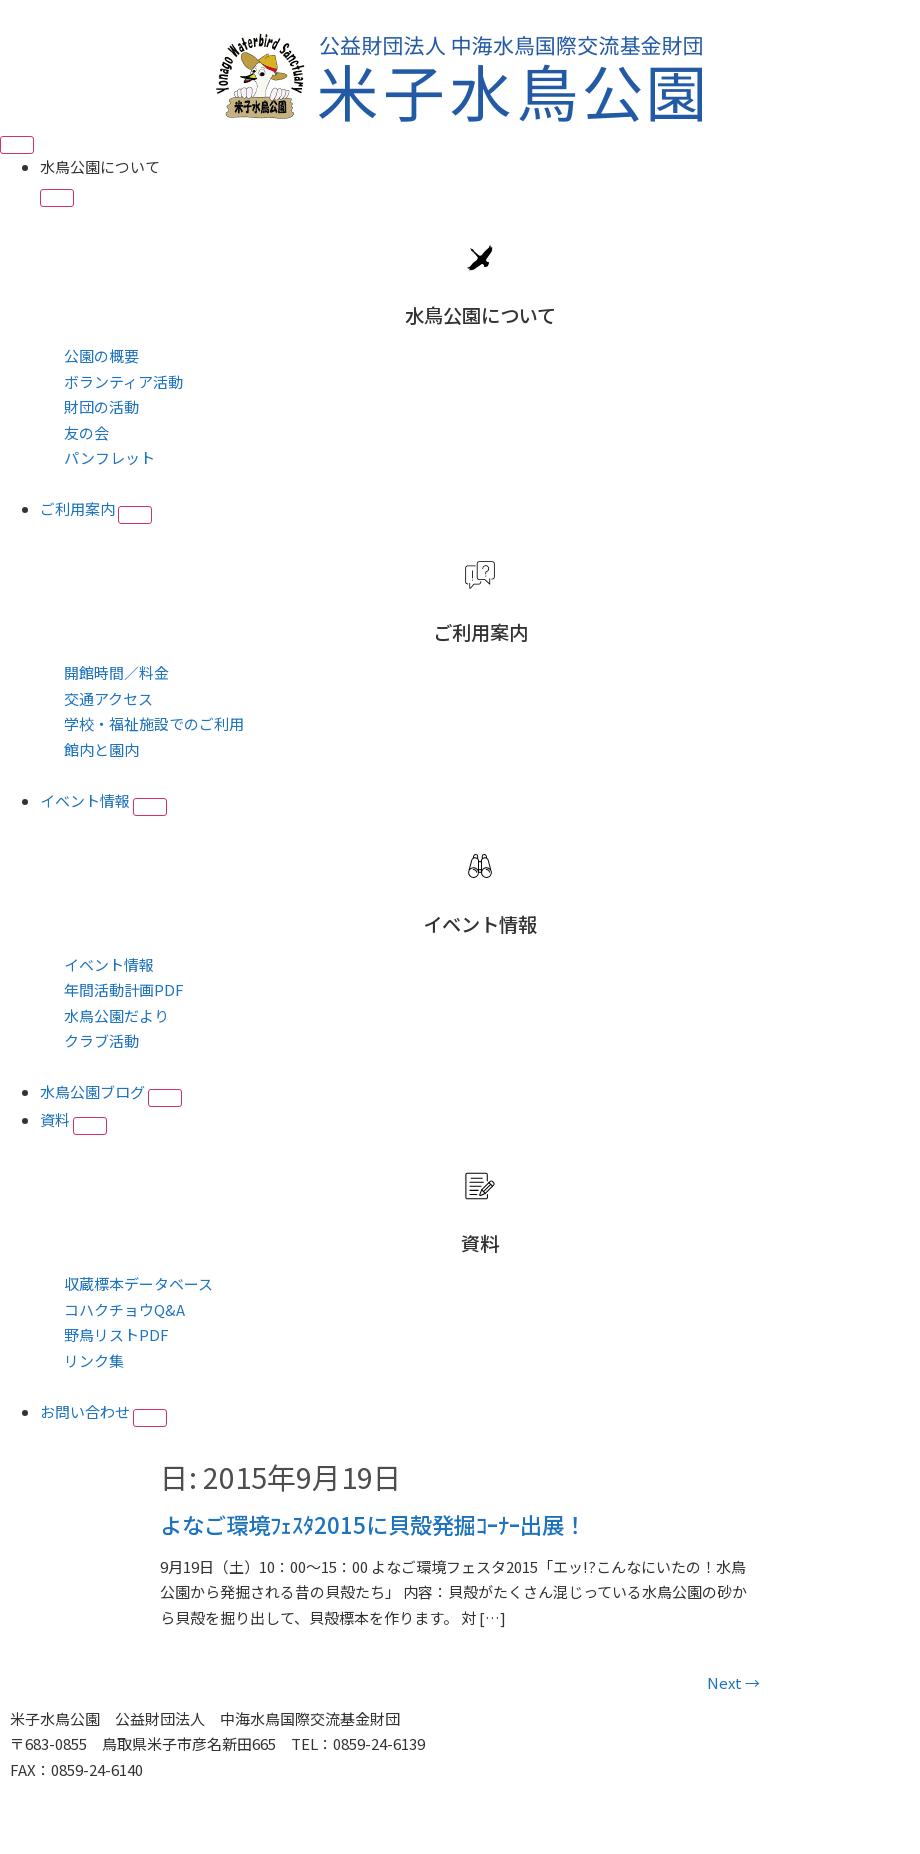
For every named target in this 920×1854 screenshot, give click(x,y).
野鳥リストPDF (116, 1334)
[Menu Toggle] (17, 145)
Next (733, 1682)
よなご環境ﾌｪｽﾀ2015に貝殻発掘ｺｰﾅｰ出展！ (373, 1524)
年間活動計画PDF (124, 989)
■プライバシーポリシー (92, 1794)
